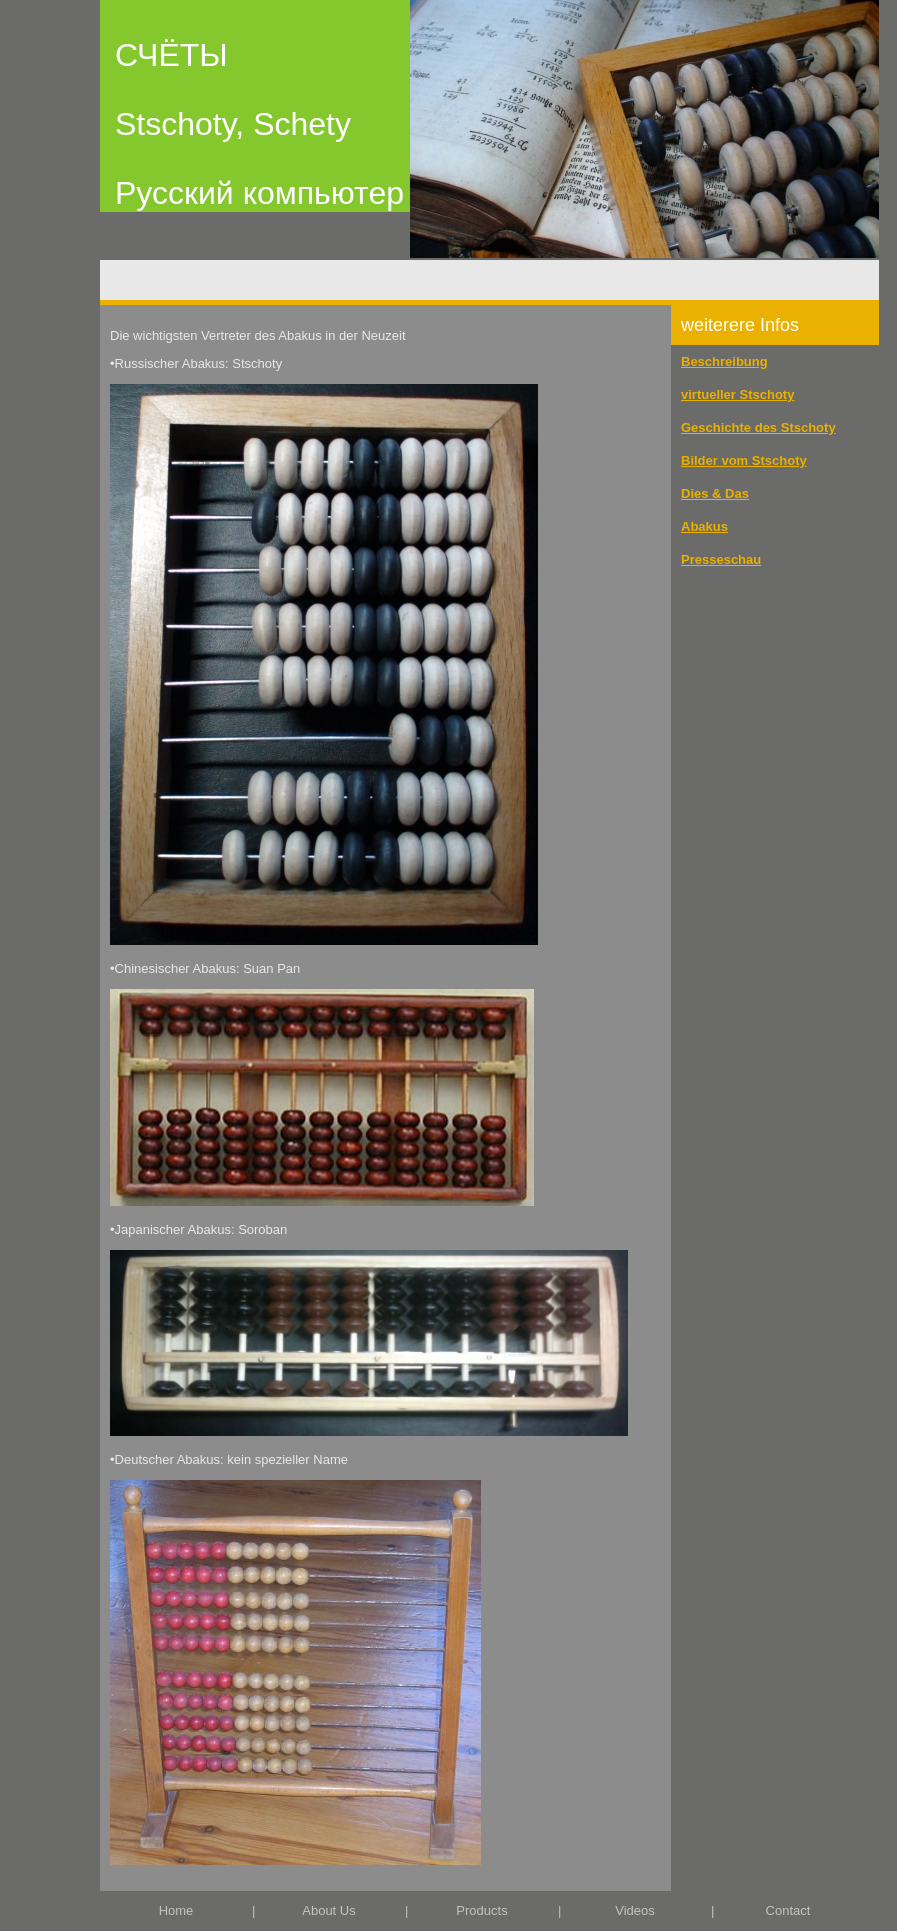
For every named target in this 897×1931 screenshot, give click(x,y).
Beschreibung (724, 361)
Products (481, 1910)
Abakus (704, 526)
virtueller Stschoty (737, 394)
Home (176, 1910)
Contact (788, 1910)
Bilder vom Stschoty (744, 460)
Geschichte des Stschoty (758, 427)
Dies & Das (715, 493)
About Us (328, 1910)
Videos (635, 1910)
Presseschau (721, 559)
